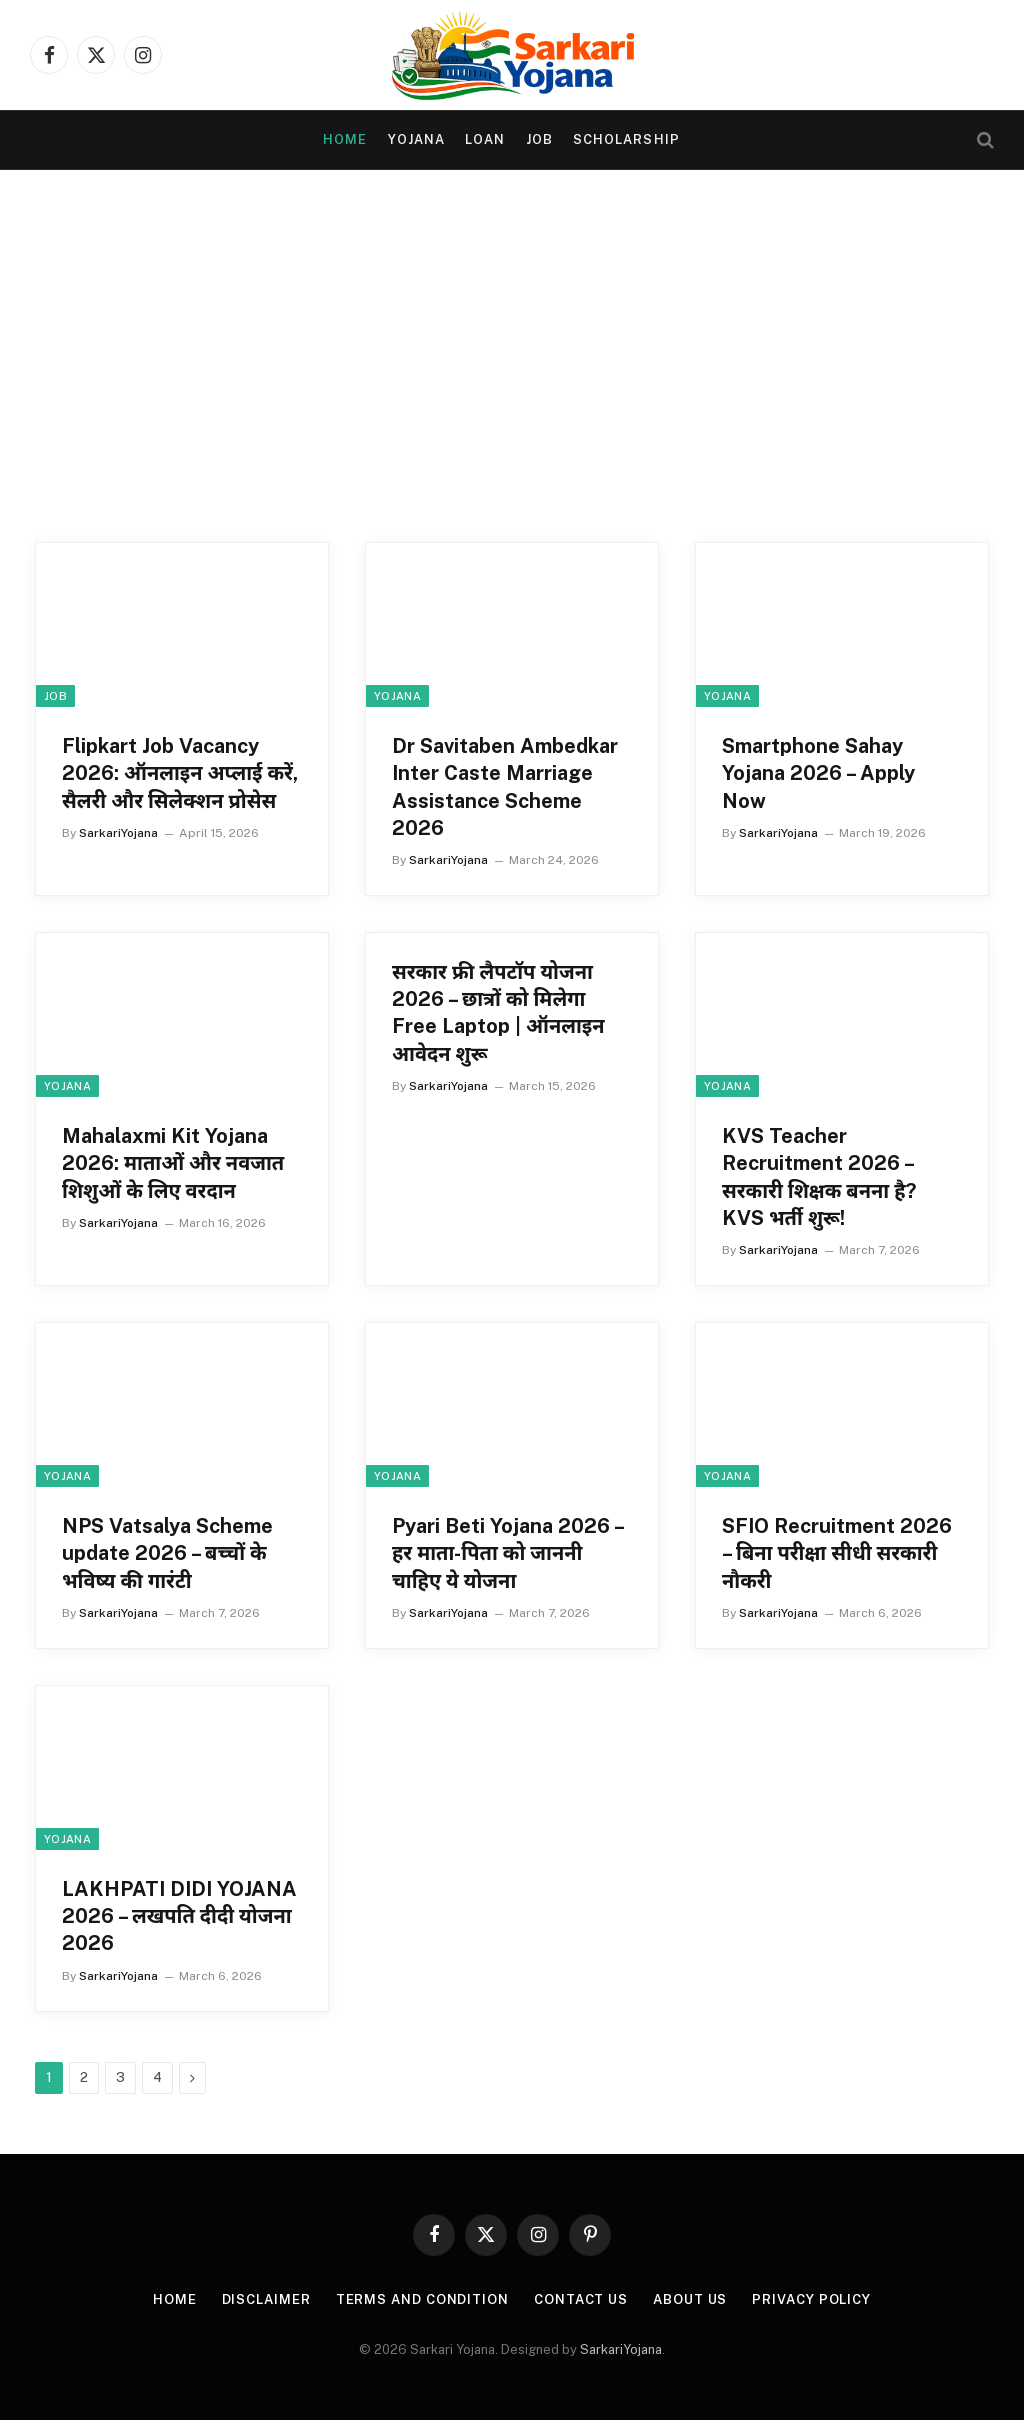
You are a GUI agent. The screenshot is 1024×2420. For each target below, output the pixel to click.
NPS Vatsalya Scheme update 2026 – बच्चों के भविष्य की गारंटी (167, 1553)
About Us (690, 2299)
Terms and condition (422, 2299)
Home (345, 139)
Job (539, 139)
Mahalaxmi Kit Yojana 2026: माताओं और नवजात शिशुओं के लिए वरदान (173, 1163)
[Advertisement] (512, 362)
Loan (485, 139)
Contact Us (581, 2299)
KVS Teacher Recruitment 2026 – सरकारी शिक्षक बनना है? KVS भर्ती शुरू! (819, 1177)
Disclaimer (266, 2299)
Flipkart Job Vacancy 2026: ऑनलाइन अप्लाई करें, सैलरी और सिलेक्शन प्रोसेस (180, 773)
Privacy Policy (811, 2299)
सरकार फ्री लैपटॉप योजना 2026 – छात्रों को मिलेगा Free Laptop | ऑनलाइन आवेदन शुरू (498, 1013)
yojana (416, 139)
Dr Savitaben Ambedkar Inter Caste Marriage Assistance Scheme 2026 (505, 787)
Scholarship (626, 139)
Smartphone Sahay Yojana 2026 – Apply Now (818, 773)
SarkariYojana (118, 833)
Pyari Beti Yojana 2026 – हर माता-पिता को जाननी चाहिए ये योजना (507, 1553)
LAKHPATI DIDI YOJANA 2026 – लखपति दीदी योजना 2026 (179, 1916)
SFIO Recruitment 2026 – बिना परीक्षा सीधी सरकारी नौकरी (837, 1553)
